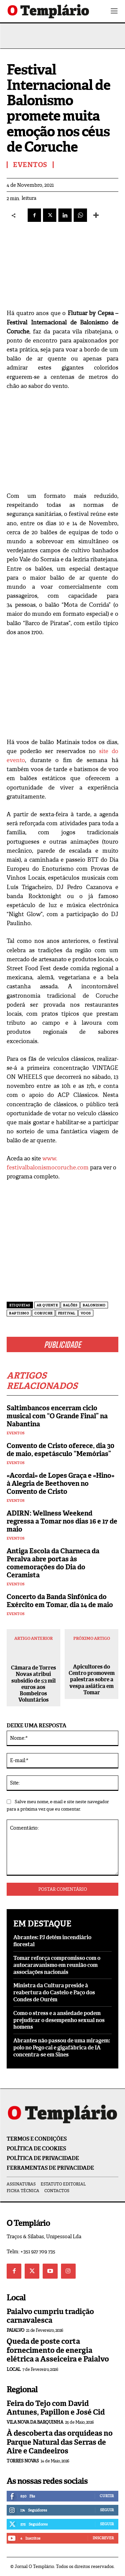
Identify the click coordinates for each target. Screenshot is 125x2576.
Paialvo (15, 2330)
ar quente (47, 1305)
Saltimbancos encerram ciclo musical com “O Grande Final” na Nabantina (57, 1416)
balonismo (94, 1305)
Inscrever (103, 2538)
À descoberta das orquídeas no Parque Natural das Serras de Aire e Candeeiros (60, 2442)
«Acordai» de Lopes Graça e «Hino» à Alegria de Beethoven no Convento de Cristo (60, 1483)
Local (14, 2369)
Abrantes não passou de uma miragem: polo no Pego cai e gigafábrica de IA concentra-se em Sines (61, 2047)
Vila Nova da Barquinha (35, 2422)
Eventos (16, 1433)
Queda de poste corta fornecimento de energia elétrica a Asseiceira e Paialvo (58, 2350)
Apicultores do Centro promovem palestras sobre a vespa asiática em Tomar (92, 1680)
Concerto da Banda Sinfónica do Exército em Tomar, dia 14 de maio (60, 1600)
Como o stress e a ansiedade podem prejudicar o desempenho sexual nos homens (59, 2020)
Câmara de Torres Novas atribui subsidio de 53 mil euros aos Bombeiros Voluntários (33, 1684)
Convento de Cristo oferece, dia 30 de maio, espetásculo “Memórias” (60, 1449)
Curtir (107, 2495)
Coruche (43, 1313)
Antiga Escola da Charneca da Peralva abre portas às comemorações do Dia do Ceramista (53, 1563)
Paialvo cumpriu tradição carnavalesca (50, 2316)
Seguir (107, 2510)
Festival (66, 1313)
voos (86, 1313)
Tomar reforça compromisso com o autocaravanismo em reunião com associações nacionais (56, 1965)
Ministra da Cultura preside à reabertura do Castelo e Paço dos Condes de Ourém (54, 1992)
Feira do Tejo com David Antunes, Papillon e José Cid (56, 2408)
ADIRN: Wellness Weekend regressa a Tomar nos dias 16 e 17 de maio (62, 1521)
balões (70, 1305)
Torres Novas (23, 2461)
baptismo (19, 1313)
